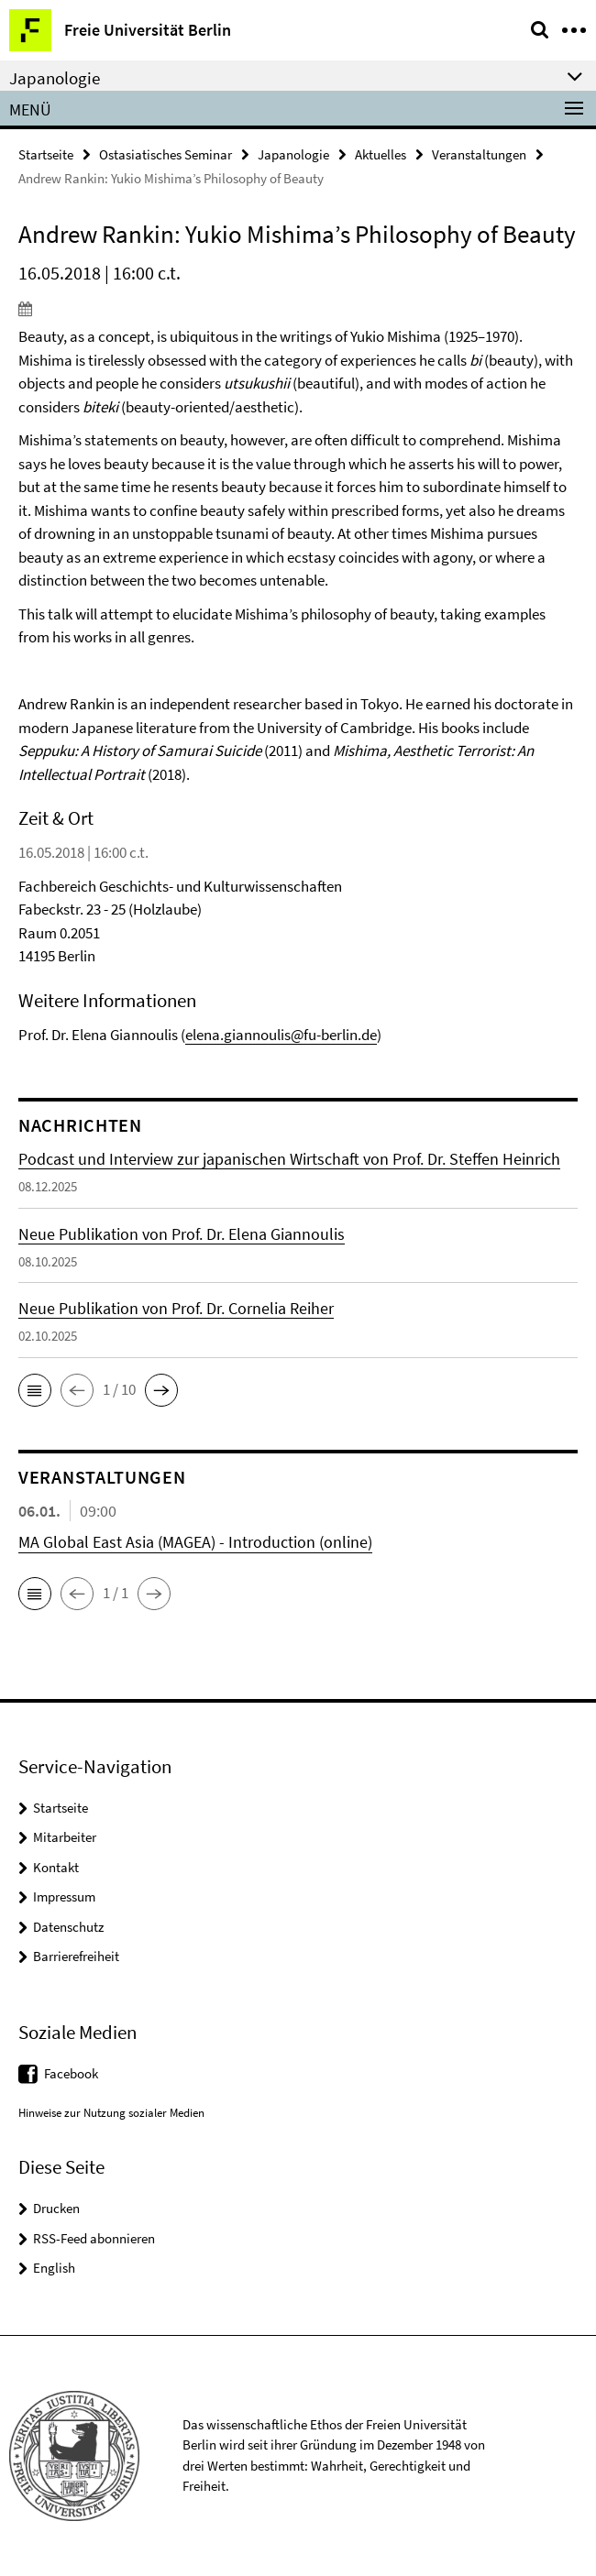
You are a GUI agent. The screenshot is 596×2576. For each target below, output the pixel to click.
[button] (34, 1390)
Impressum (64, 1896)
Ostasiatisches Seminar (165, 154)
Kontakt (56, 1867)
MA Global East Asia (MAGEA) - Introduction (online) (195, 1541)
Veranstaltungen (479, 154)
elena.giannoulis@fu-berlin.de (281, 1035)
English (54, 2267)
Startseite (45, 154)
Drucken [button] (56, 2208)
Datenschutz (68, 1926)
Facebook (71, 2073)
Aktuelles (380, 154)
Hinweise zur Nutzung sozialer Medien (111, 2113)
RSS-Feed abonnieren (94, 2238)
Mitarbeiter (64, 1837)
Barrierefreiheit (76, 1956)
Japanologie (293, 154)
